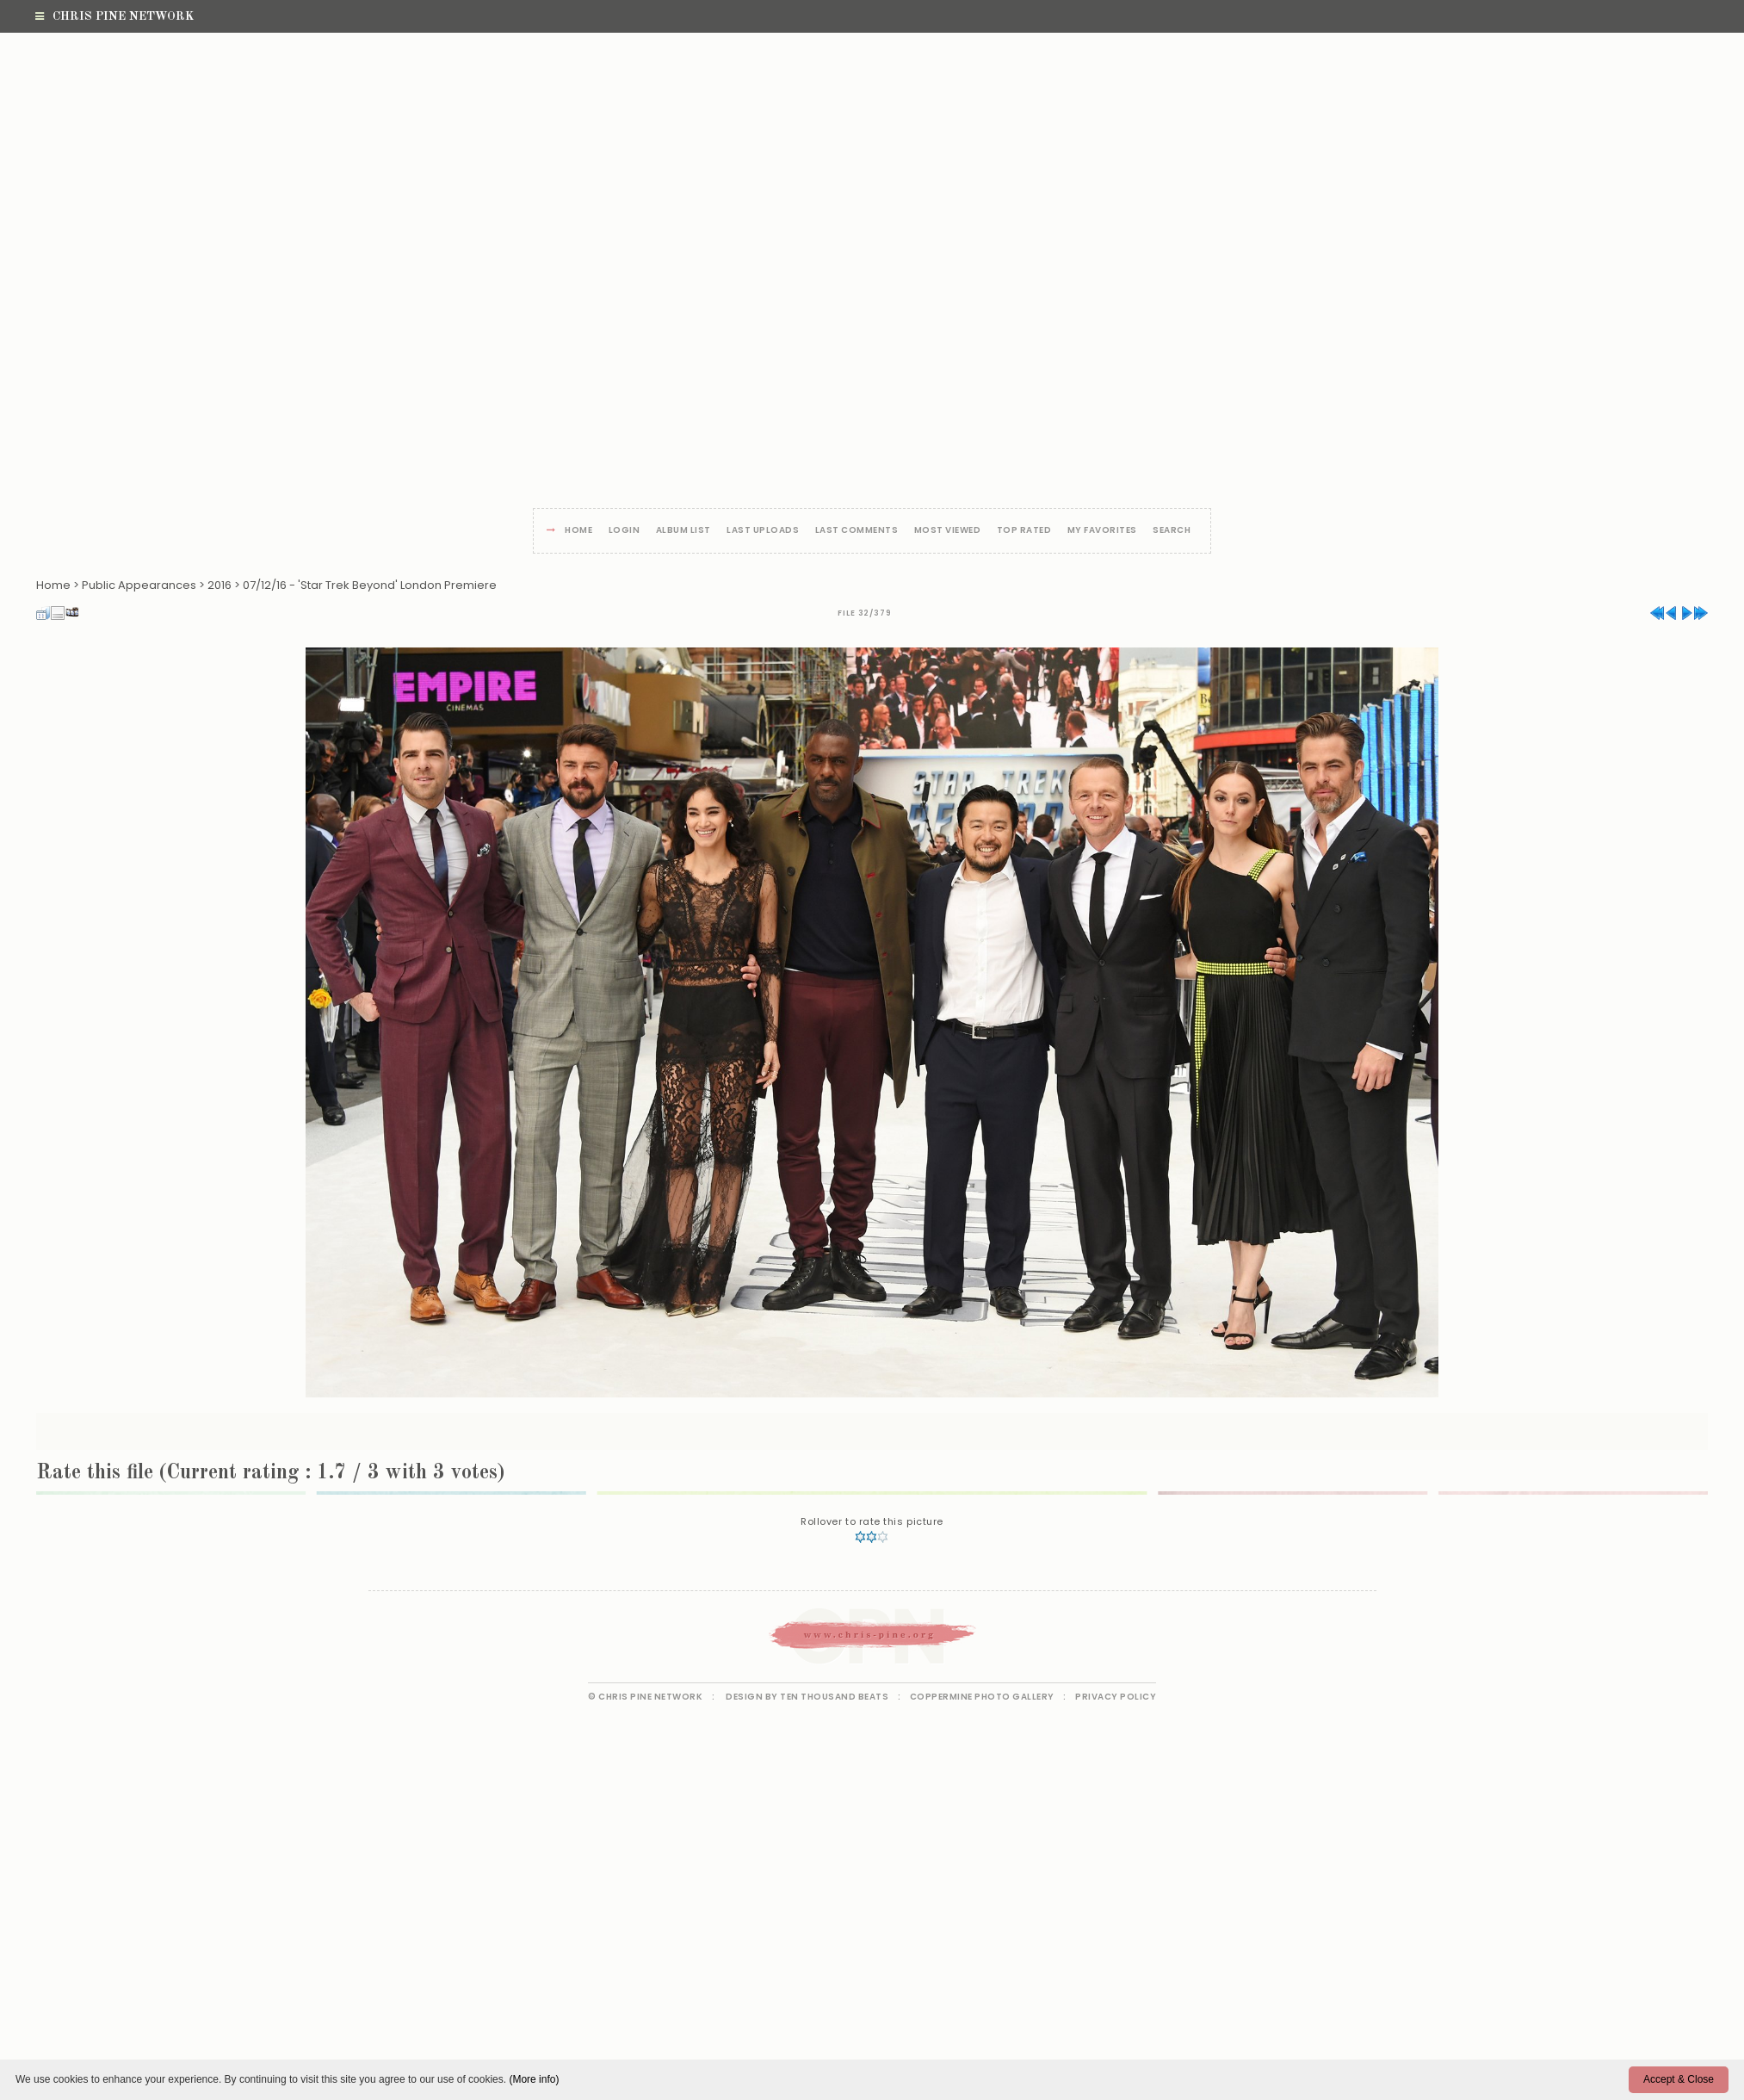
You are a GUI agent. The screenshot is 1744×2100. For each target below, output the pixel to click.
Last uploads (763, 530)
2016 (219, 585)
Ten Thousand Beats (834, 1696)
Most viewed (947, 530)
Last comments (857, 530)
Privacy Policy (1115, 1696)
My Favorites (1102, 530)
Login (624, 530)
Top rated (1024, 530)
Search (1171, 530)
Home (578, 530)
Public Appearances (139, 585)
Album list (683, 530)
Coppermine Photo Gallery (982, 1696)
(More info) (534, 2079)
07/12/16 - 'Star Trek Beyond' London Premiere (370, 585)
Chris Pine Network (114, 16)
